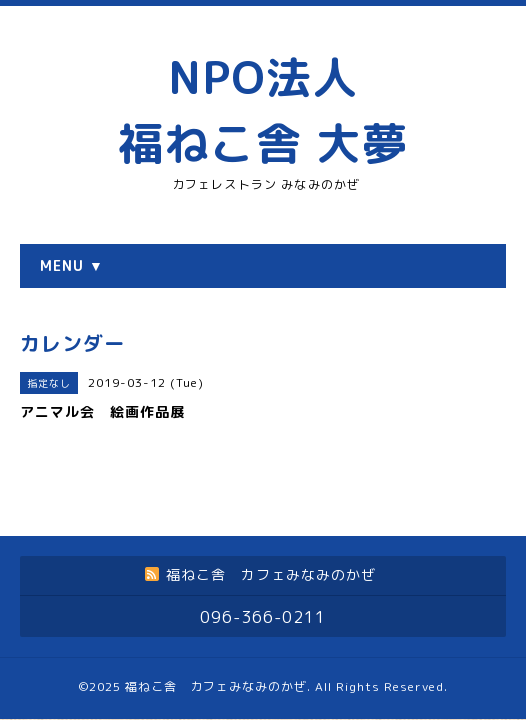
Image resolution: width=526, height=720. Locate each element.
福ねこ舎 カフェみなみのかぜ (216, 633)
